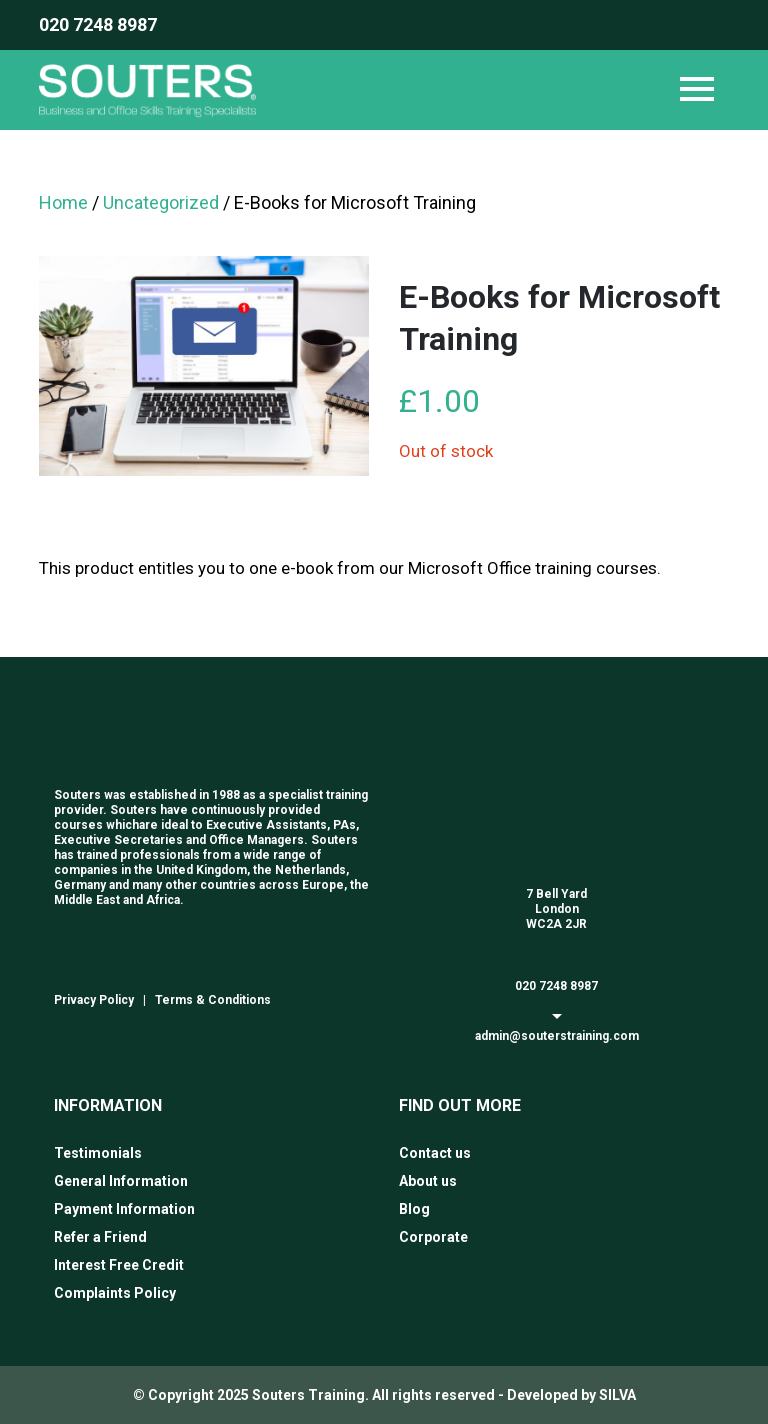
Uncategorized (161, 202)
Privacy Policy (94, 1000)
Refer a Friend (100, 1237)
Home (63, 202)
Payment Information (124, 1209)
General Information (121, 1181)
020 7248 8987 (98, 24)
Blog (414, 1209)
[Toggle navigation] (697, 90)
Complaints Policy (115, 1293)
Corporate (433, 1237)
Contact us (435, 1153)
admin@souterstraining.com (557, 1036)
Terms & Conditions (213, 1000)
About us (428, 1181)
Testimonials (98, 1153)
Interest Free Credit (119, 1265)
